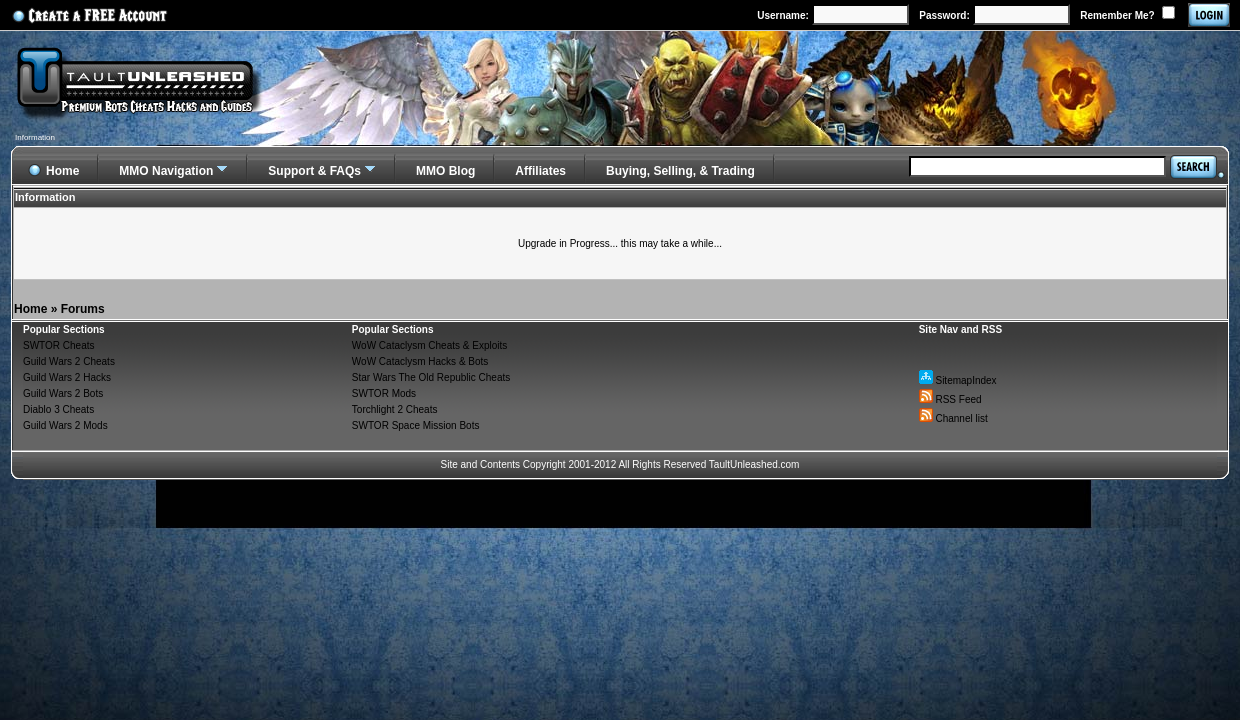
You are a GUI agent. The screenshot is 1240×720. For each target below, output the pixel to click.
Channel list (953, 418)
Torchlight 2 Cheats (395, 409)
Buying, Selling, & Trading (680, 171)
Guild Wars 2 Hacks (67, 377)
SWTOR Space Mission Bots (416, 425)
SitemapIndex (958, 380)
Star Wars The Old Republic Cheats (431, 377)
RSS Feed (950, 399)
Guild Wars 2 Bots (63, 393)
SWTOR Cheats (59, 345)
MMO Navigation (166, 171)
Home (30, 309)
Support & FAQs (314, 171)
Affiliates (540, 171)
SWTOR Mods (384, 393)
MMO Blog (445, 171)
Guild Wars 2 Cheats (69, 361)
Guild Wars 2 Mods (65, 425)
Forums (83, 309)
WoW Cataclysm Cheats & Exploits (429, 345)
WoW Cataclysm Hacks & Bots (420, 361)
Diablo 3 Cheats (58, 409)
